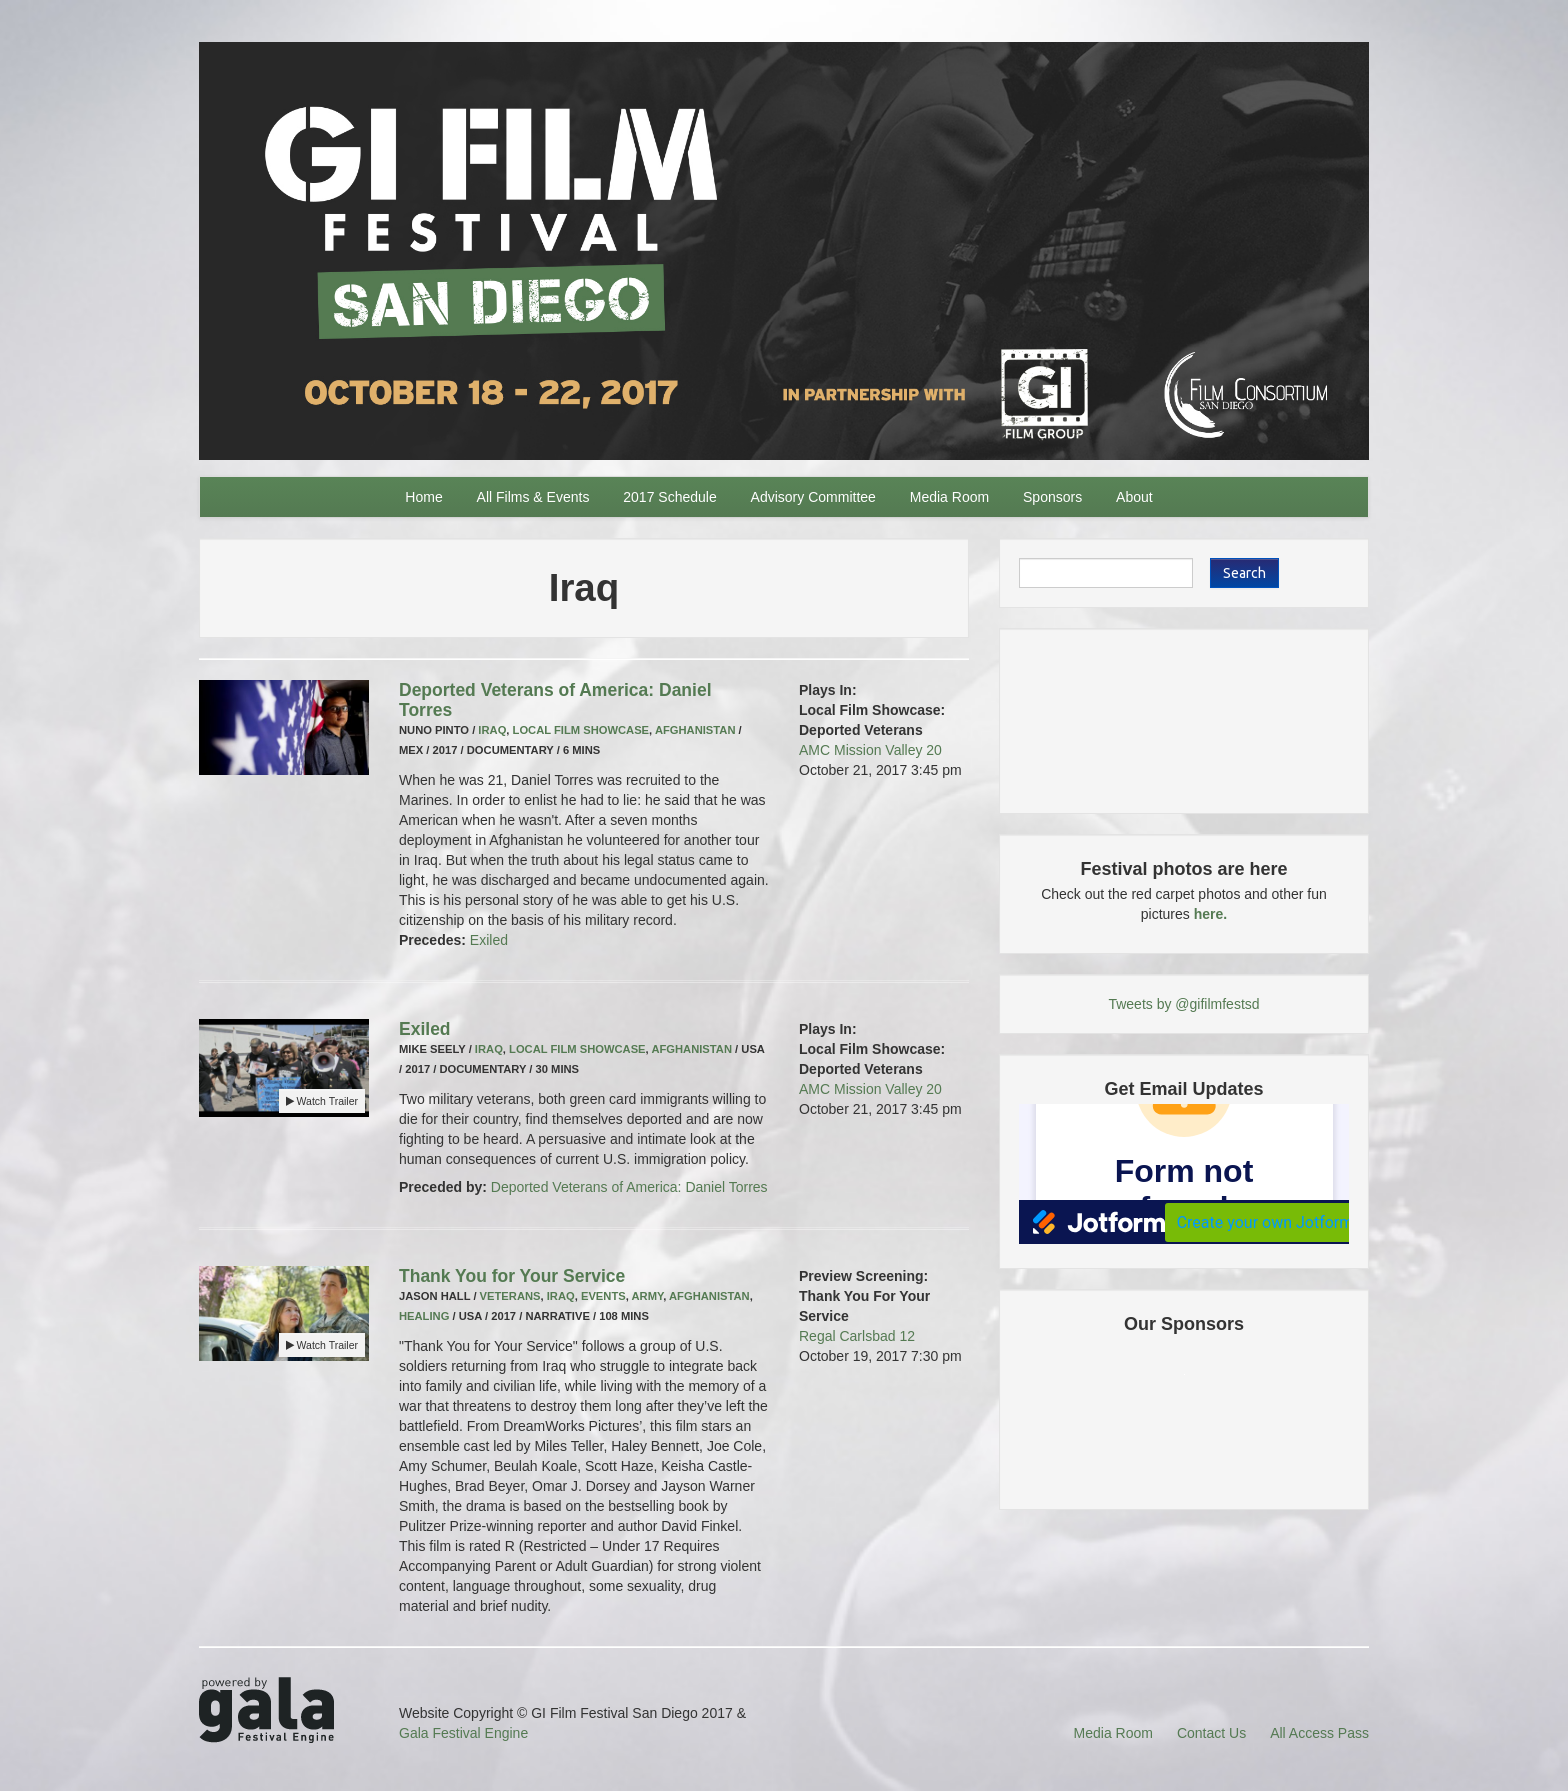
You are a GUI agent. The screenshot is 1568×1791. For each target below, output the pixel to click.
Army (648, 1296)
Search (1244, 573)
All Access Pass (1319, 1733)
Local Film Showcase (581, 730)
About (1134, 497)
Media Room (949, 497)
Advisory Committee (813, 497)
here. (1210, 914)
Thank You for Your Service (512, 1276)
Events (603, 1296)
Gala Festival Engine (463, 1733)
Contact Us (1211, 1733)
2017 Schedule (669, 497)
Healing (424, 1316)
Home (423, 497)
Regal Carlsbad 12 (857, 1336)
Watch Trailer (322, 1101)
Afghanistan (695, 730)
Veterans (510, 1296)
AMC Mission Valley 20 (870, 750)
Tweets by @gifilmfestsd (1183, 1004)
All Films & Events (533, 497)
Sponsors (1052, 497)
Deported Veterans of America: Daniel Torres (629, 1187)
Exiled (489, 940)
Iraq (492, 730)
